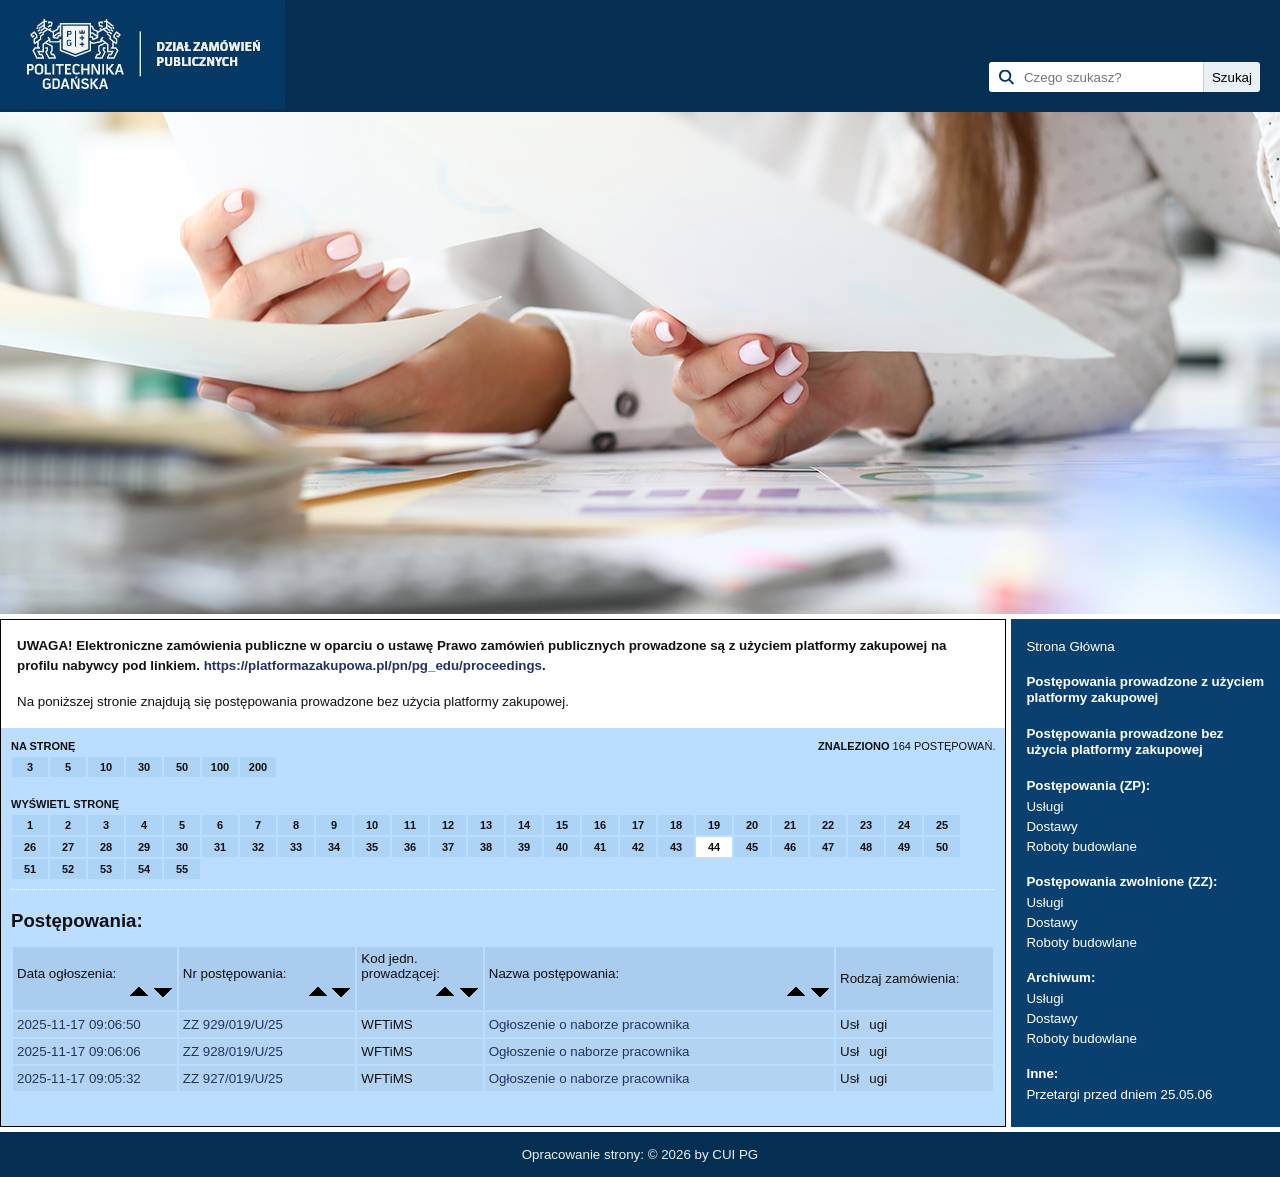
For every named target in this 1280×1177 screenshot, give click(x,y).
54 (144, 869)
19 (714, 825)
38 (486, 847)
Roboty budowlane (1081, 846)
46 (790, 847)
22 (828, 825)
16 (600, 825)
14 (524, 825)
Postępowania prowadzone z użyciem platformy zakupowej (1145, 689)
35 (372, 847)
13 (486, 825)
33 (296, 847)
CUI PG (735, 1154)
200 (258, 767)
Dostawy (1051, 826)
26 (30, 847)
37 (448, 847)
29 (144, 847)
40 (562, 847)
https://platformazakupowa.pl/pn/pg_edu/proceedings (373, 665)
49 (904, 847)
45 (752, 847)
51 (30, 869)
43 (676, 847)
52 (68, 869)
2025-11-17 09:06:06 (79, 1051)
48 (866, 847)
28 (106, 847)
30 (144, 767)
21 (790, 825)
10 (106, 767)
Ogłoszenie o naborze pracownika (589, 1024)
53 (106, 869)
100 (220, 767)
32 (258, 847)
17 (638, 825)
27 (68, 847)
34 (334, 847)
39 (524, 847)
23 (866, 825)
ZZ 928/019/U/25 (233, 1051)
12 (448, 825)
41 (600, 847)
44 (714, 847)
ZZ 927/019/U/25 (233, 1078)
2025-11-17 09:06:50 (79, 1024)
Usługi (1044, 806)
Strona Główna (1070, 646)
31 (220, 847)
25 (942, 825)
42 (638, 847)
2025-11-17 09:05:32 (79, 1078)
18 (676, 825)
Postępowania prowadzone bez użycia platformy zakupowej (1124, 741)
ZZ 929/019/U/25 (233, 1024)
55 (182, 869)
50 (182, 767)
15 (562, 825)
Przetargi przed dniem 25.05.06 (1119, 1094)
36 (410, 847)
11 (410, 825)
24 (904, 825)
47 (828, 847)
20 (752, 825)
